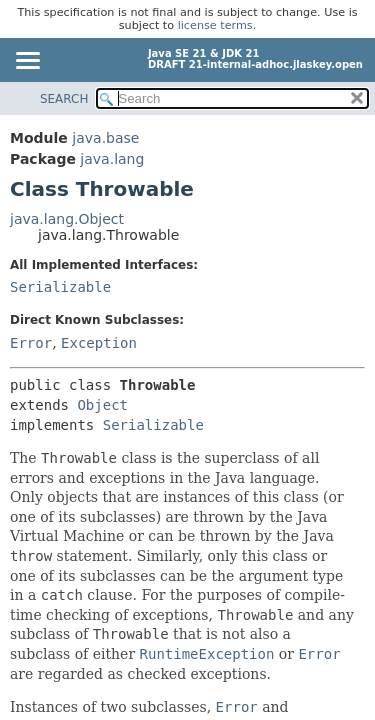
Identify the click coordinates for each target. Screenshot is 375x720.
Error (31, 343)
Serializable (60, 287)
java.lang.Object (67, 219)
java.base (105, 138)
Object (102, 405)
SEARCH (64, 99)
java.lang (112, 159)
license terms (215, 25)
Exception (99, 343)
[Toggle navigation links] (27, 62)
